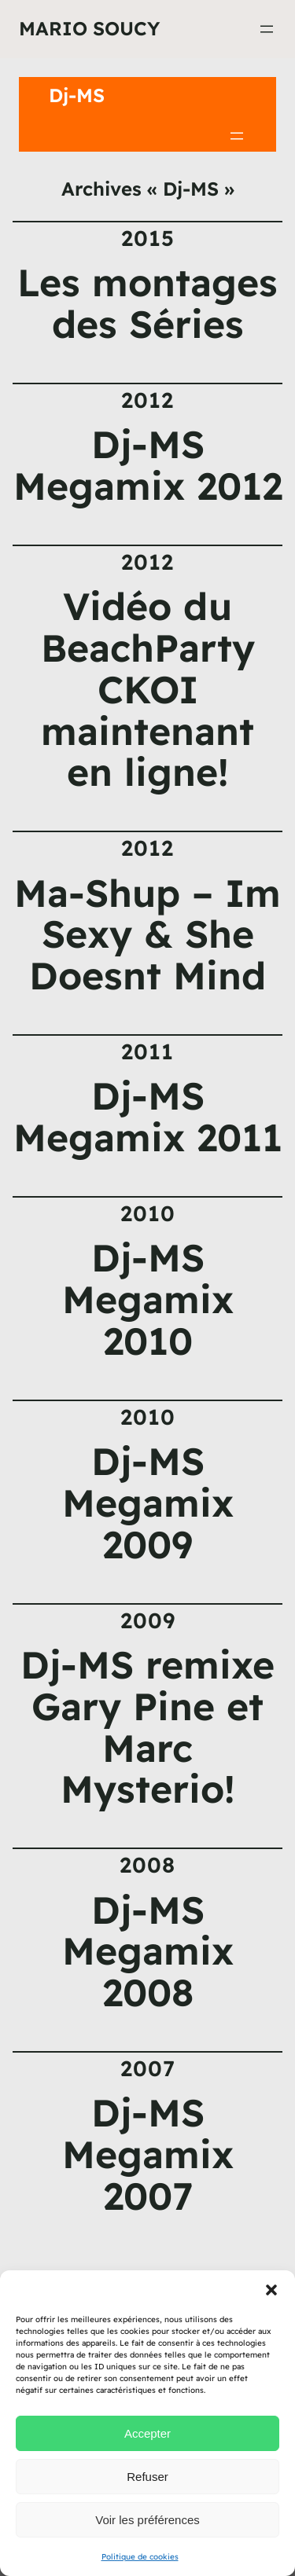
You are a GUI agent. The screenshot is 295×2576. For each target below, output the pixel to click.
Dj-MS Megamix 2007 (148, 2154)
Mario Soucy (89, 28)
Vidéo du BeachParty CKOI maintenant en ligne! (148, 689)
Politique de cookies (140, 2557)
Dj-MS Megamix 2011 (147, 1116)
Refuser (147, 2476)
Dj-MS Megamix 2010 (148, 1299)
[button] (271, 2290)
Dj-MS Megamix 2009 (148, 1502)
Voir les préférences (147, 2519)
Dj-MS (77, 95)
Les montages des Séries (147, 303)
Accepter (147, 2433)
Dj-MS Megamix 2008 (148, 1951)
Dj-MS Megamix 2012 (147, 465)
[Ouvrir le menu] (266, 29)
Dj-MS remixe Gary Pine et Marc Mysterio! (147, 1727)
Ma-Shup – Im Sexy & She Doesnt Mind (147, 934)
